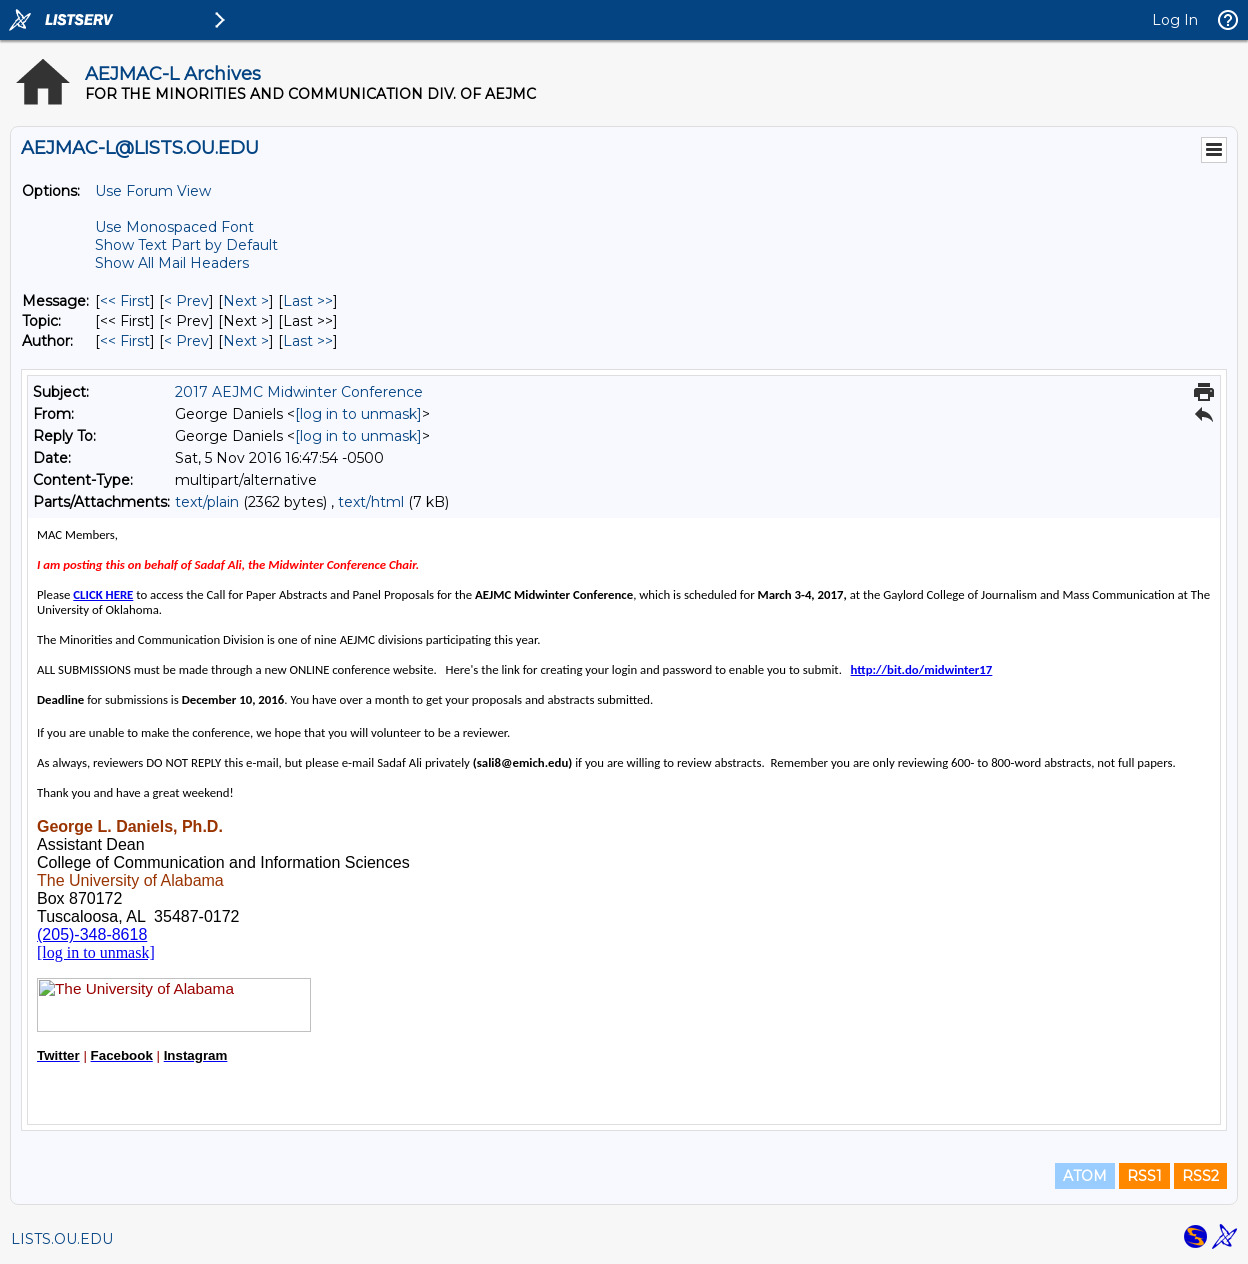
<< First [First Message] (125, 301)
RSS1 (1144, 1176)
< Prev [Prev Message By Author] (186, 341)
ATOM (1085, 1176)
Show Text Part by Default (186, 245)
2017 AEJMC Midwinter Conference (299, 392)
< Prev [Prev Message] (186, 301)
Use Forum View (153, 191)
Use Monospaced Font (174, 227)
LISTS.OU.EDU (62, 1239)
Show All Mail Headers (172, 263)
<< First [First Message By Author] (125, 341)
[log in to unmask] (358, 414)
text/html (371, 502)
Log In (1175, 20)
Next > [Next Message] (246, 301)
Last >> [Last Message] (308, 301)
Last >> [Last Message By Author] (308, 341)
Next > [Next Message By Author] (246, 341)
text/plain (207, 502)
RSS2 (1200, 1176)
